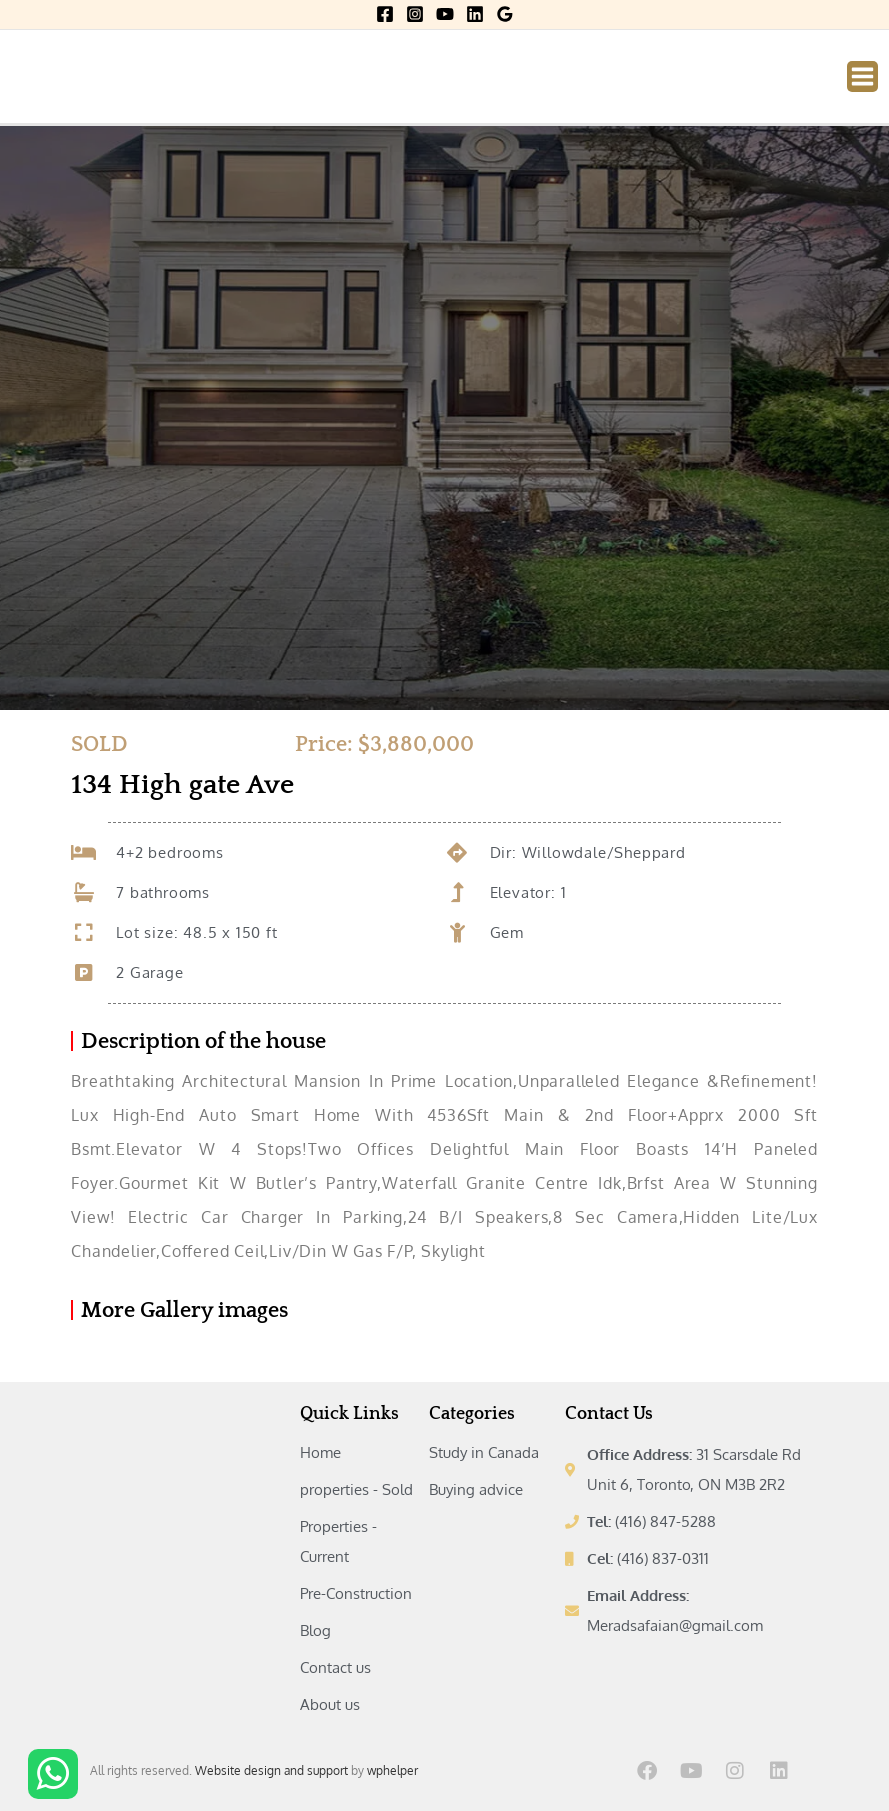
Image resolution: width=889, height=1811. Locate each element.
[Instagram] (415, 14)
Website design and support (271, 1770)
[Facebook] (385, 14)
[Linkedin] (475, 14)
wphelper (392, 1770)
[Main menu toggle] (862, 76)
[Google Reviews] (505, 14)
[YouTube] (445, 14)
